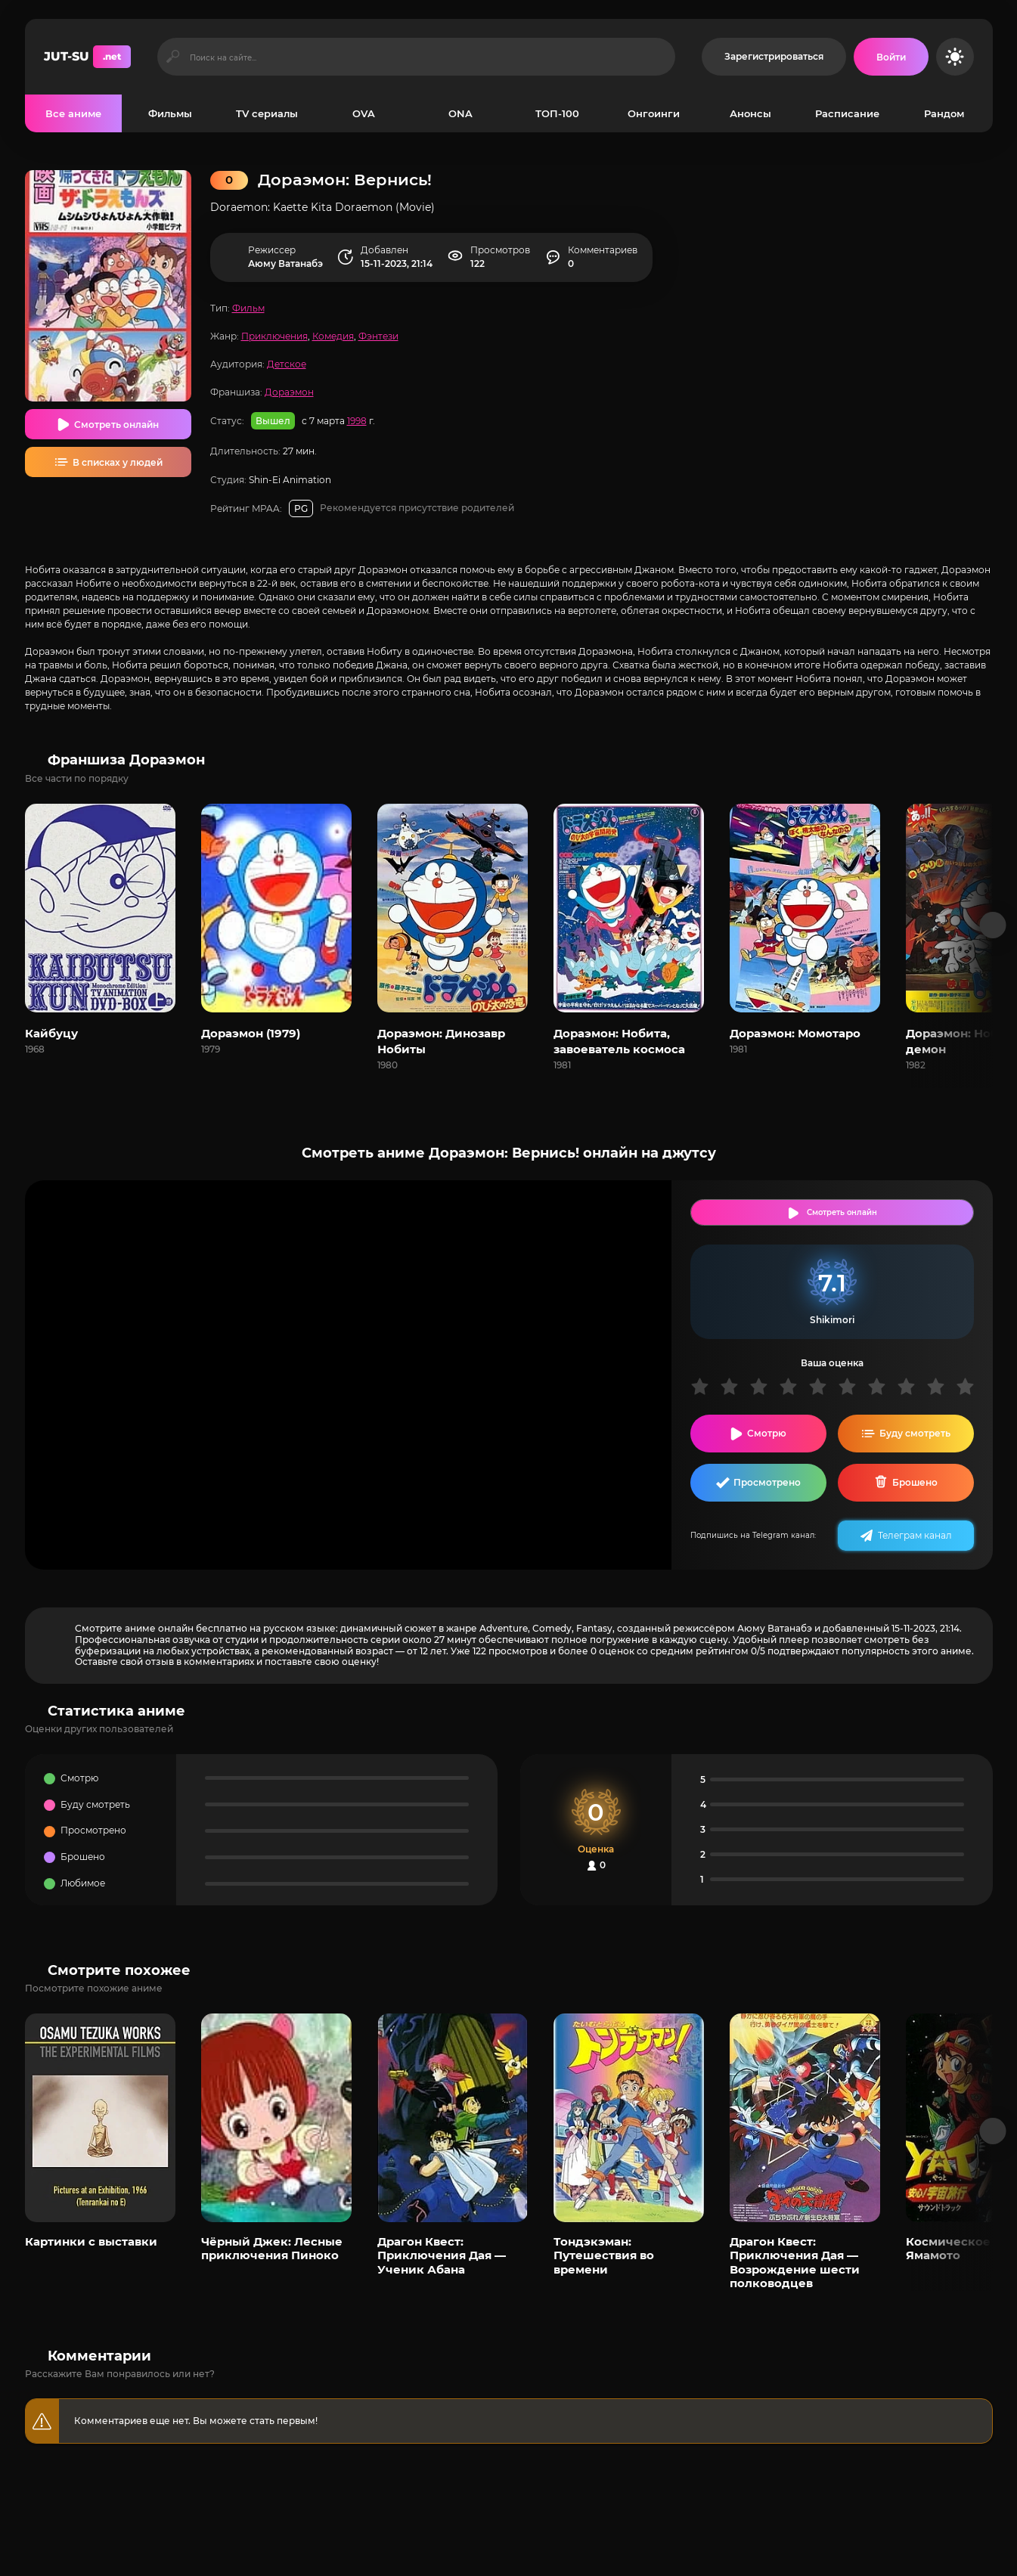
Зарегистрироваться (773, 56)
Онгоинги (654, 113)
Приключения (274, 336)
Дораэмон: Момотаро (795, 1033)
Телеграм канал (915, 1535)
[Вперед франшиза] (992, 925)
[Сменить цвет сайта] (955, 57)
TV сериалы (267, 113)
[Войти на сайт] (891, 57)
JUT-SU (87, 56)
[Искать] (173, 57)
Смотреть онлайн (116, 424)
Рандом (944, 113)
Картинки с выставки (91, 2241)
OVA (363, 113)
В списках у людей (118, 462)
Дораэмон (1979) (250, 1033)
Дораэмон (289, 392)
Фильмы (170, 113)
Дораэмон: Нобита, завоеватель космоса (619, 1041)
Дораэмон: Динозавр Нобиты (441, 1041)
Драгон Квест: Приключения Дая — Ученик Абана (441, 2255)
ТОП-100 (557, 113)
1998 (357, 420)
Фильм (248, 308)
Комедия (333, 336)
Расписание (847, 113)
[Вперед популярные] (992, 2131)
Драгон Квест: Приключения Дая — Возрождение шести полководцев (795, 2262)
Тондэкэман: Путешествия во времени (603, 2255)
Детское (286, 364)
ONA (460, 113)
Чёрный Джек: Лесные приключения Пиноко (272, 2248)
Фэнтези (378, 336)
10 (970, 1386)
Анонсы (750, 113)
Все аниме (73, 113)
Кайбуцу (51, 1033)
